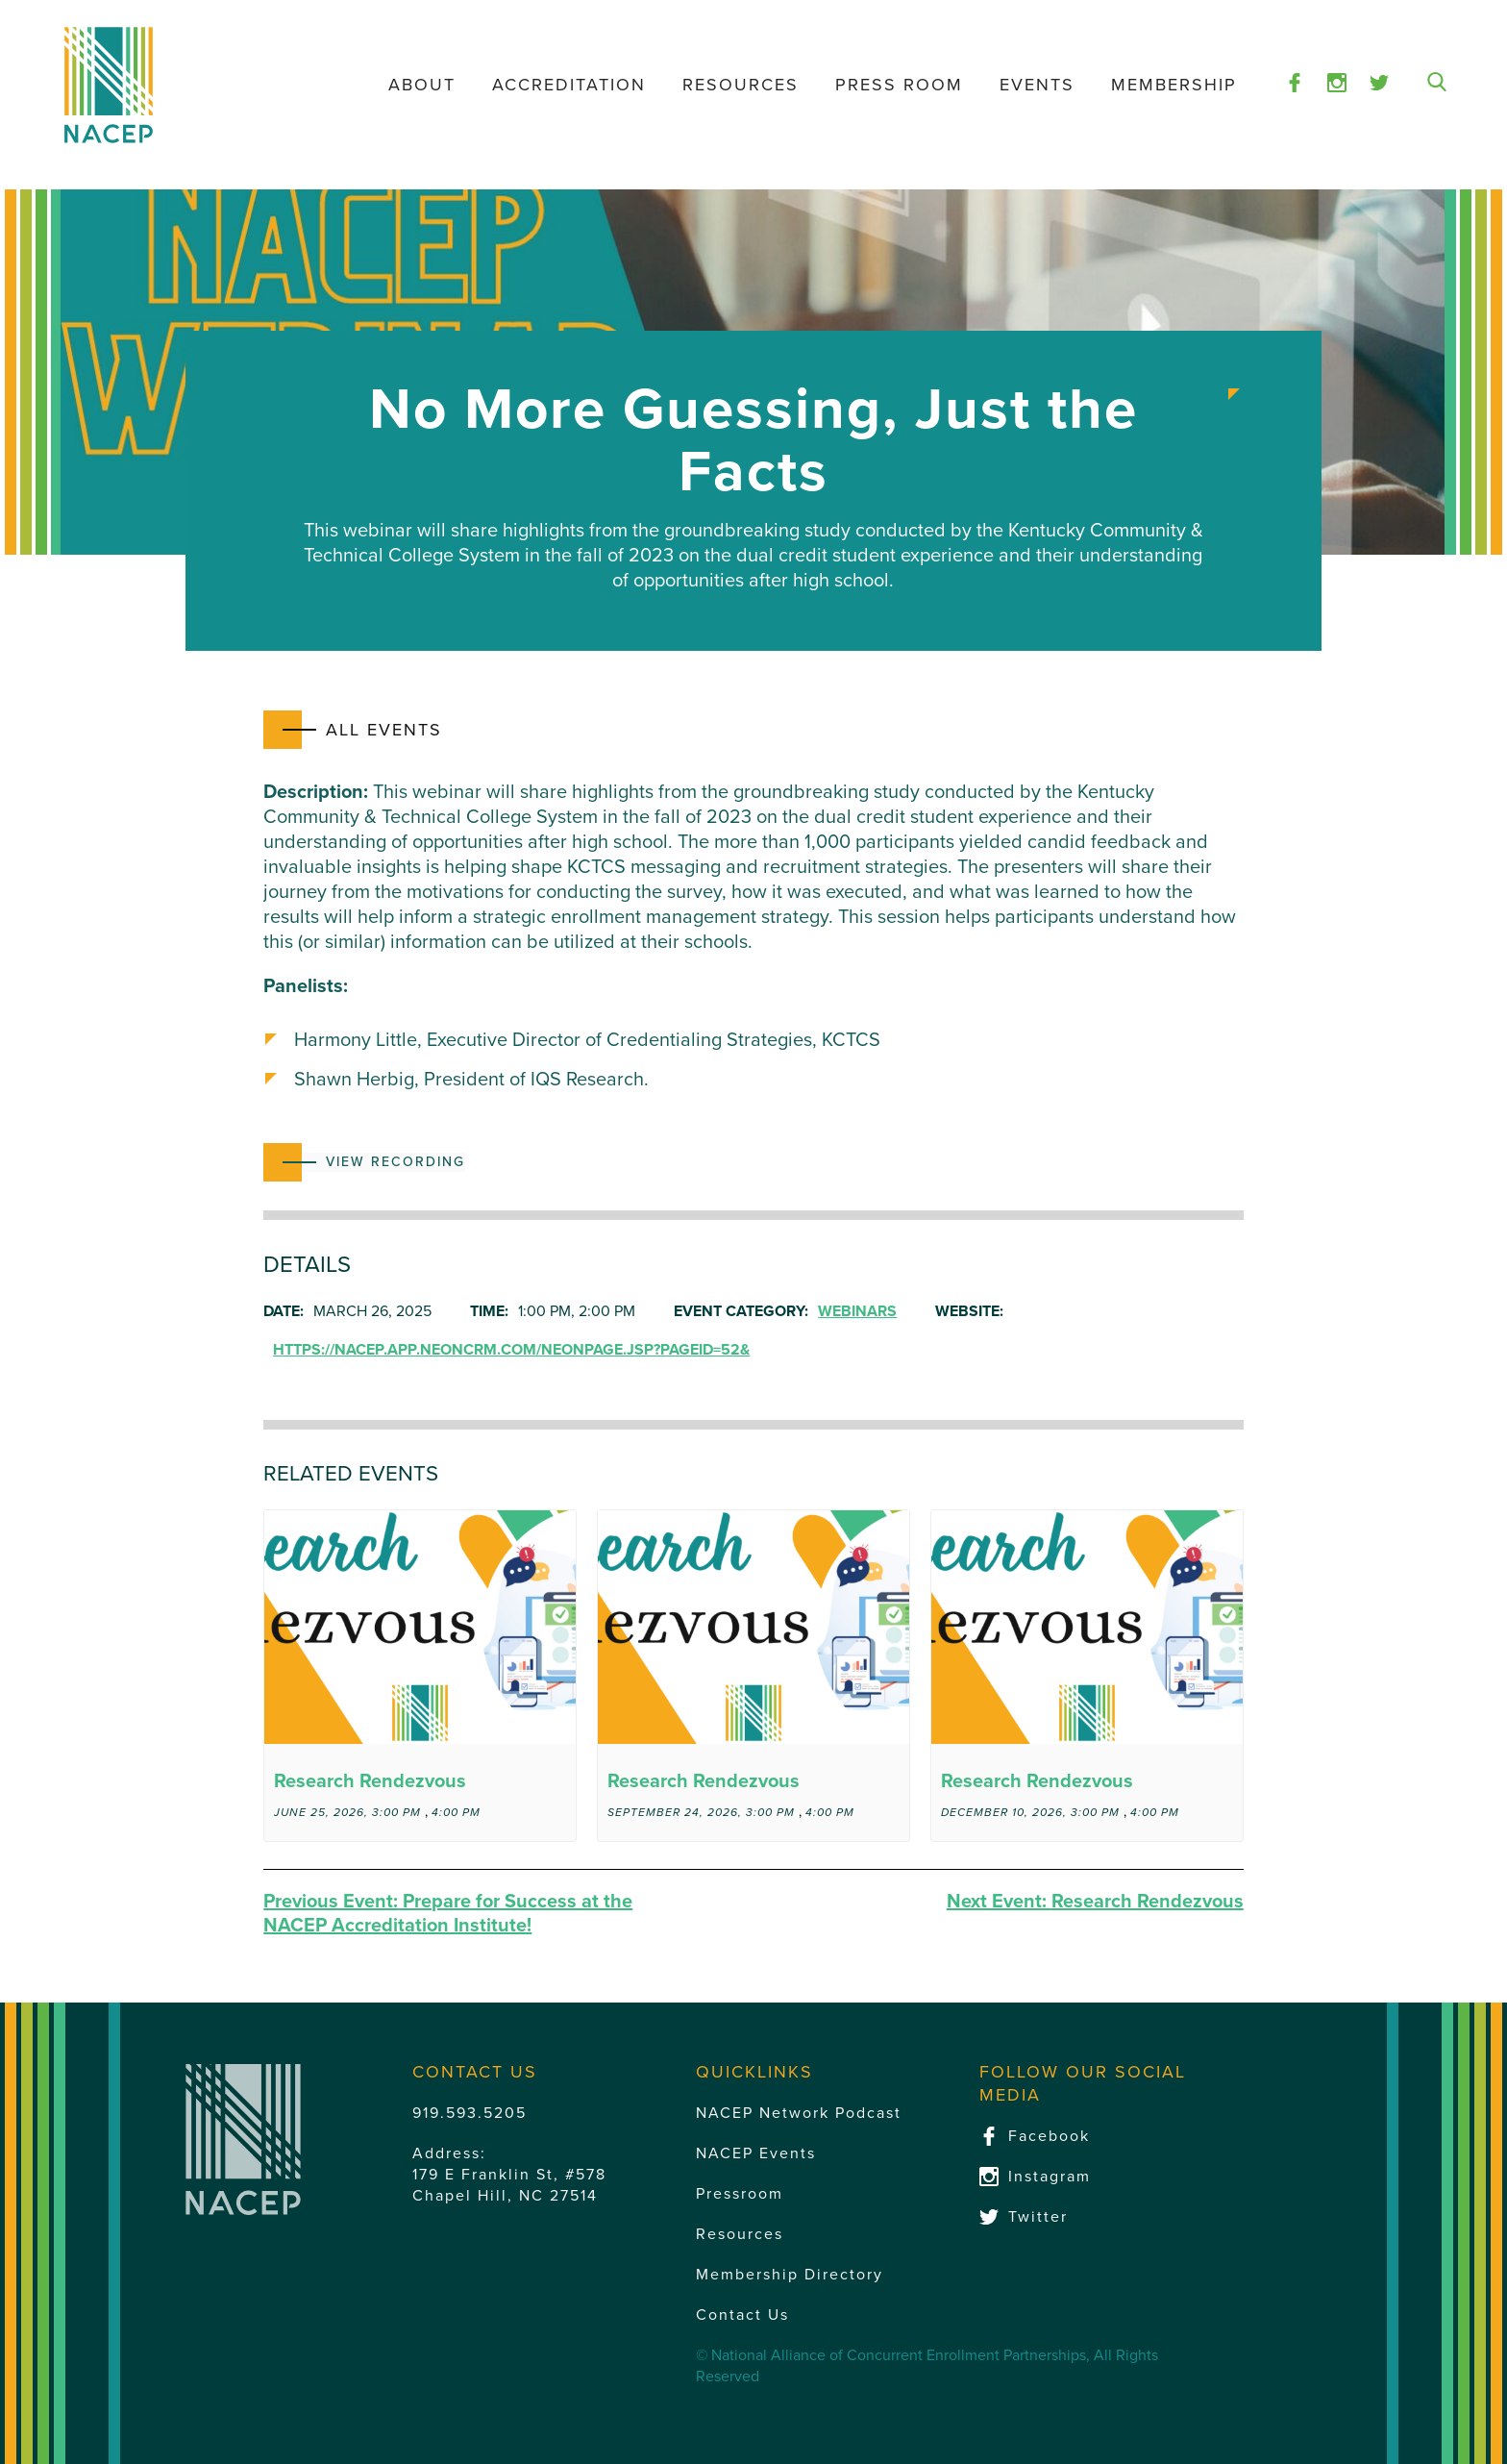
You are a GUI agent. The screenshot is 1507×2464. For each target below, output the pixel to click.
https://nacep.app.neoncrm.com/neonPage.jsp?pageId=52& (511, 1349)
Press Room (899, 84)
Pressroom (739, 2193)
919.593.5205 (469, 2113)
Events (1037, 84)
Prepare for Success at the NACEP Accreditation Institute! (447, 1913)
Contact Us (742, 2315)
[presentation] (420, 1627)
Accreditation (569, 84)
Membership (1174, 84)
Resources (740, 84)
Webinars (857, 1311)
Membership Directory (789, 2274)
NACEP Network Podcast (799, 2113)
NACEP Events (756, 2153)
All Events (384, 729)
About (422, 84)
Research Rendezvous (370, 1781)
